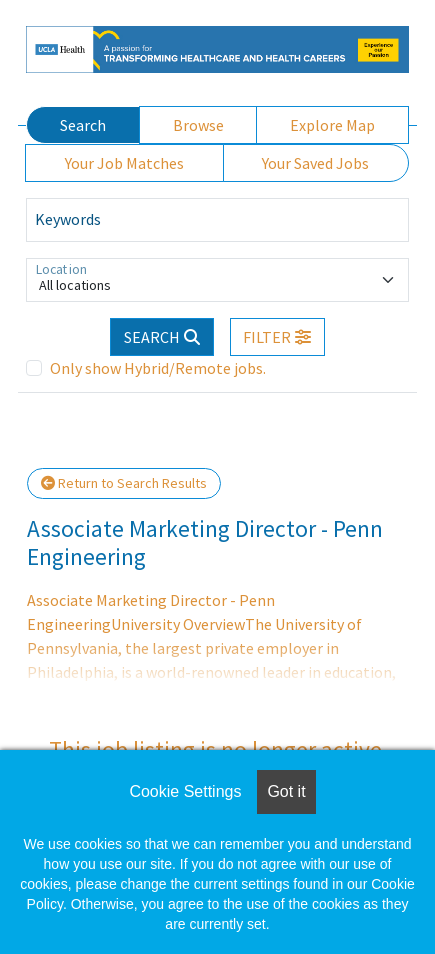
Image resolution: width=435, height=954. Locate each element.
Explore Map (332, 125)
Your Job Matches (124, 163)
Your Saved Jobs (315, 163)
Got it (286, 791)
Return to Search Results (124, 483)
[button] (278, 337)
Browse (198, 125)
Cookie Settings (185, 791)
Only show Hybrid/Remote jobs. (158, 368)
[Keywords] (217, 220)
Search (83, 125)
